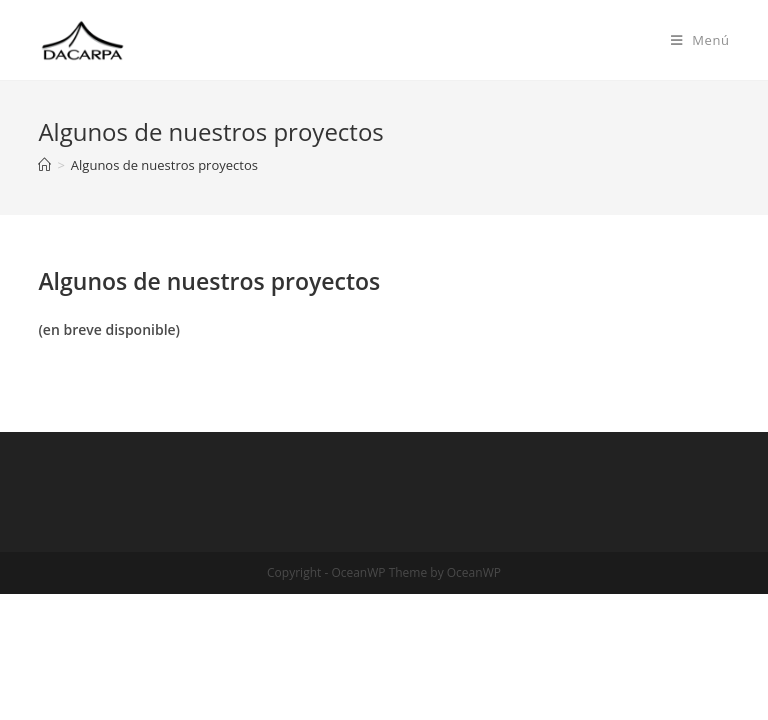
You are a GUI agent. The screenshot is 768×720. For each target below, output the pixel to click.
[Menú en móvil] (700, 40)
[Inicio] (44, 165)
